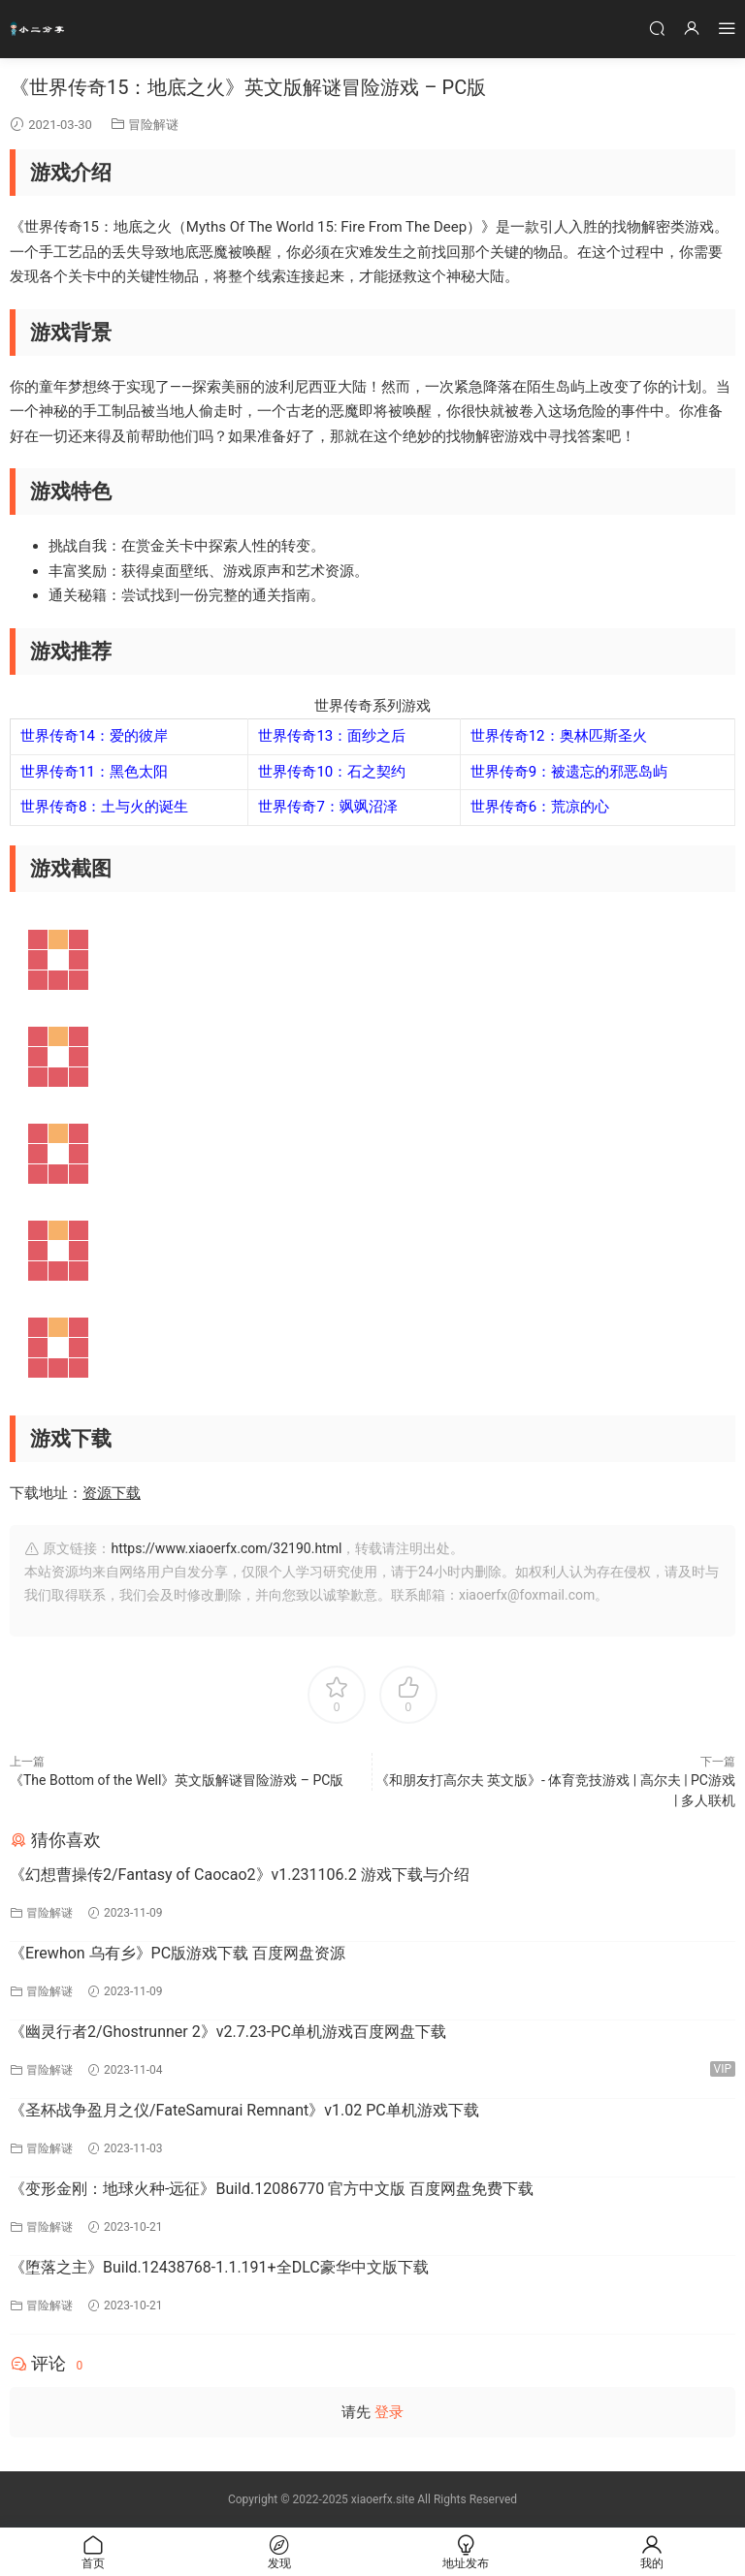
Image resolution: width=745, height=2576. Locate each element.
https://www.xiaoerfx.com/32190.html (226, 1548)
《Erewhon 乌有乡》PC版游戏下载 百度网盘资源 (177, 1953)
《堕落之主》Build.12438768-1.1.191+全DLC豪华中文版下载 (219, 2267)
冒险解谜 (153, 124)
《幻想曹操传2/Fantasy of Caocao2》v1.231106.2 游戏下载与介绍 (240, 1874)
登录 (389, 2412)
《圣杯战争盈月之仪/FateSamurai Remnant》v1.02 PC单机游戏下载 (244, 2110)
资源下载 (111, 1493)
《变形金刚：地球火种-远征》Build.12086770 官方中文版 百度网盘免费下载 (272, 2188)
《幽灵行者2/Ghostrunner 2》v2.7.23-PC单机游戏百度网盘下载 (228, 2031)
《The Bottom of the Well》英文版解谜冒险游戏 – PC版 (176, 1780)
